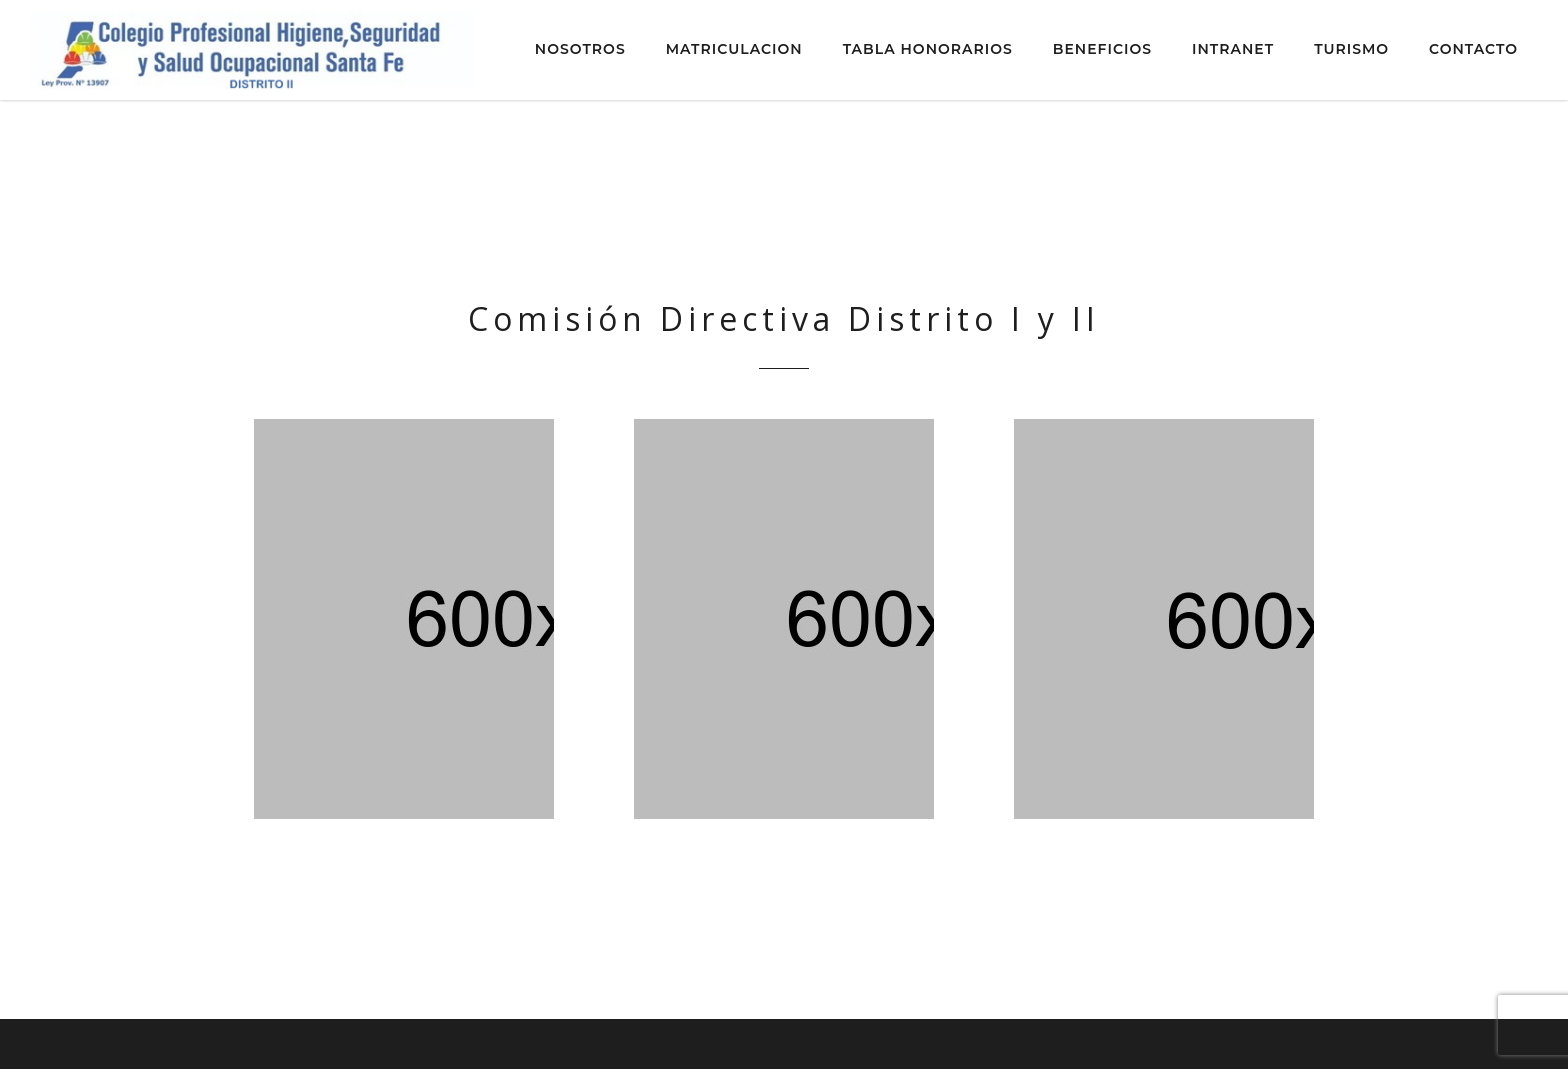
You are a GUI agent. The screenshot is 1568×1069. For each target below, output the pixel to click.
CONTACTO (1473, 49)
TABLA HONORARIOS (928, 49)
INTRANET (1233, 49)
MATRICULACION (734, 49)
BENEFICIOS (1102, 49)
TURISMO (1351, 49)
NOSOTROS (580, 49)
